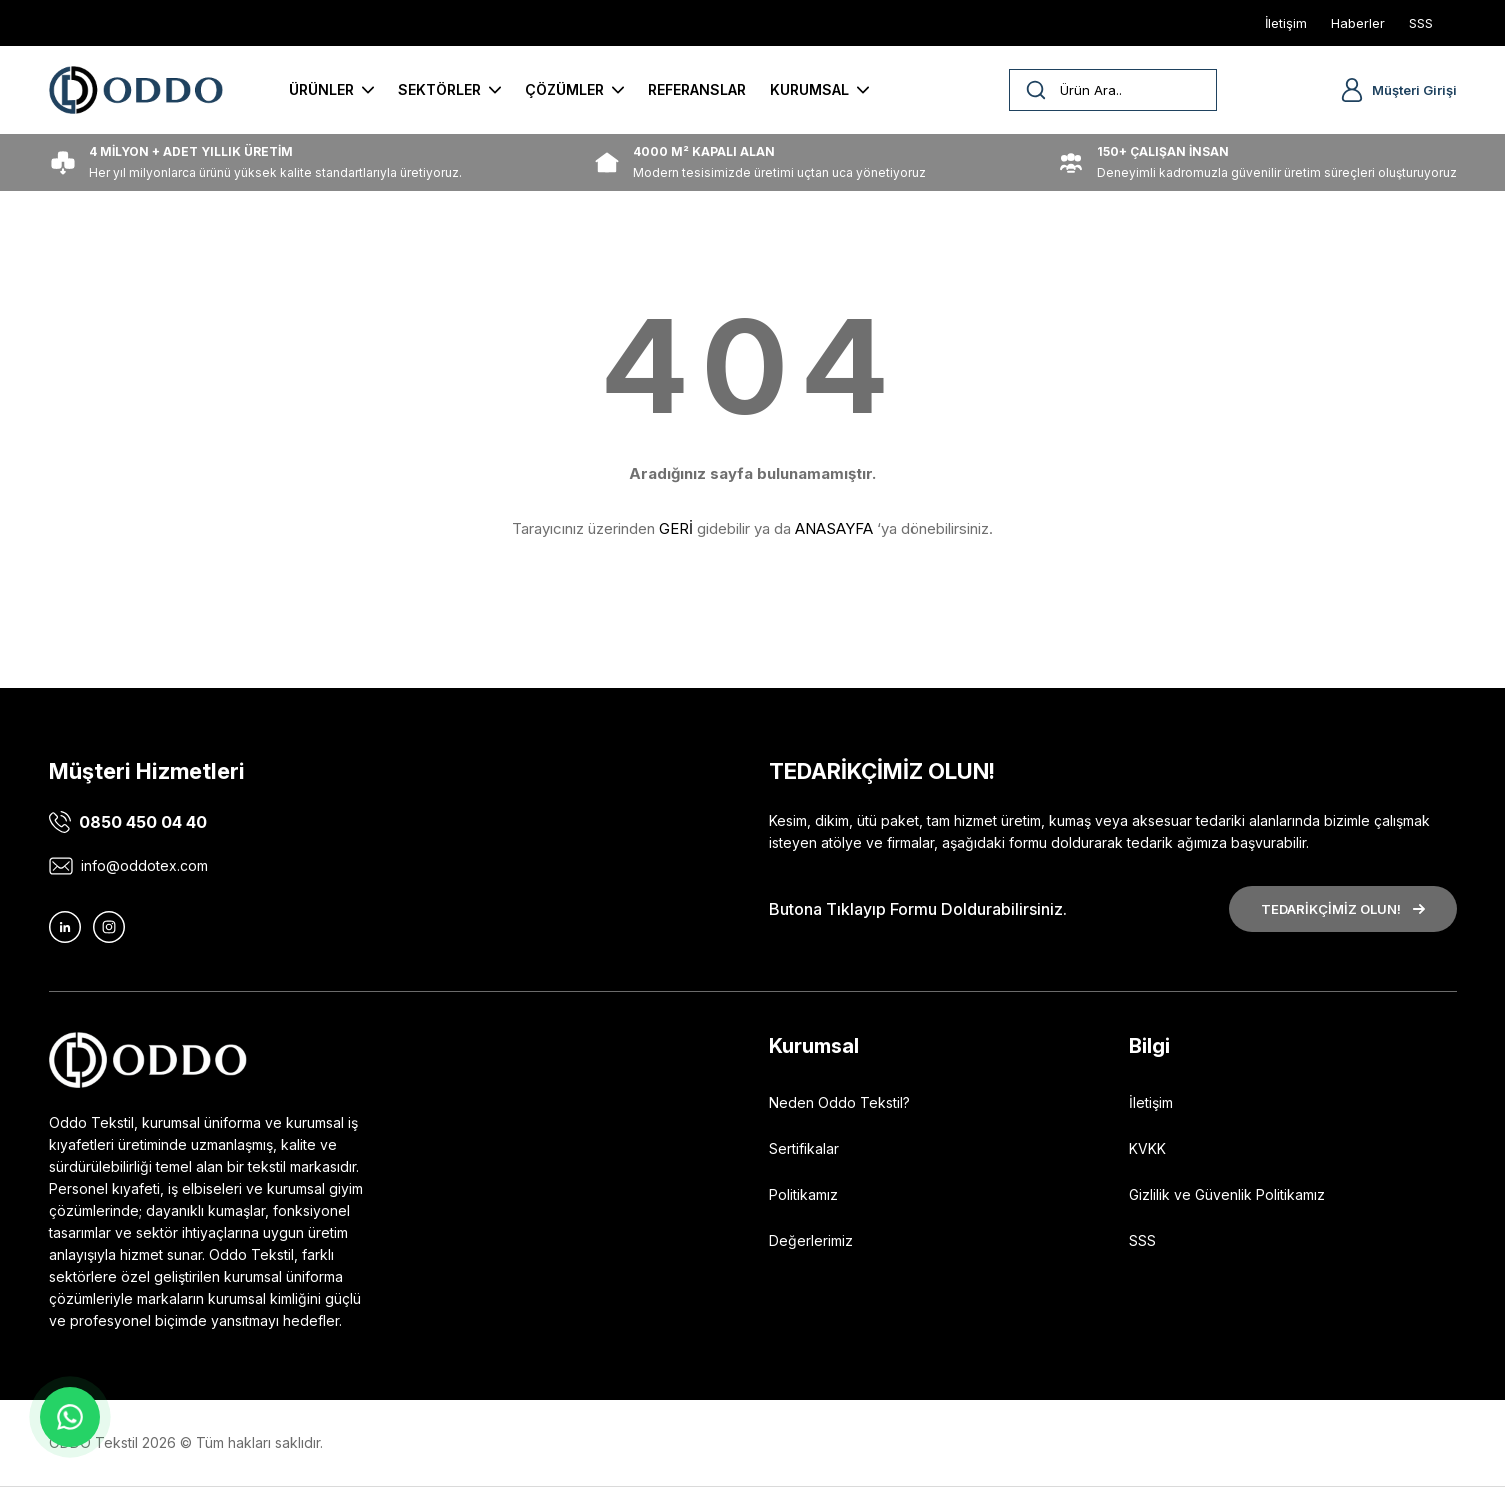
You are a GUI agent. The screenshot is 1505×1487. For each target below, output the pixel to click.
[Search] (1113, 90)
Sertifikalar (804, 1148)
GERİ (676, 528)
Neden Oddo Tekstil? (839, 1102)
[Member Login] (1352, 90)
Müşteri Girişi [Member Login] (1414, 90)
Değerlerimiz (811, 1240)
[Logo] (136, 90)
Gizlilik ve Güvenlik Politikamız (1227, 1194)
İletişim (1151, 1102)
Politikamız (803, 1194)
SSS (1142, 1240)
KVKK (1147, 1148)
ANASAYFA (834, 528)
